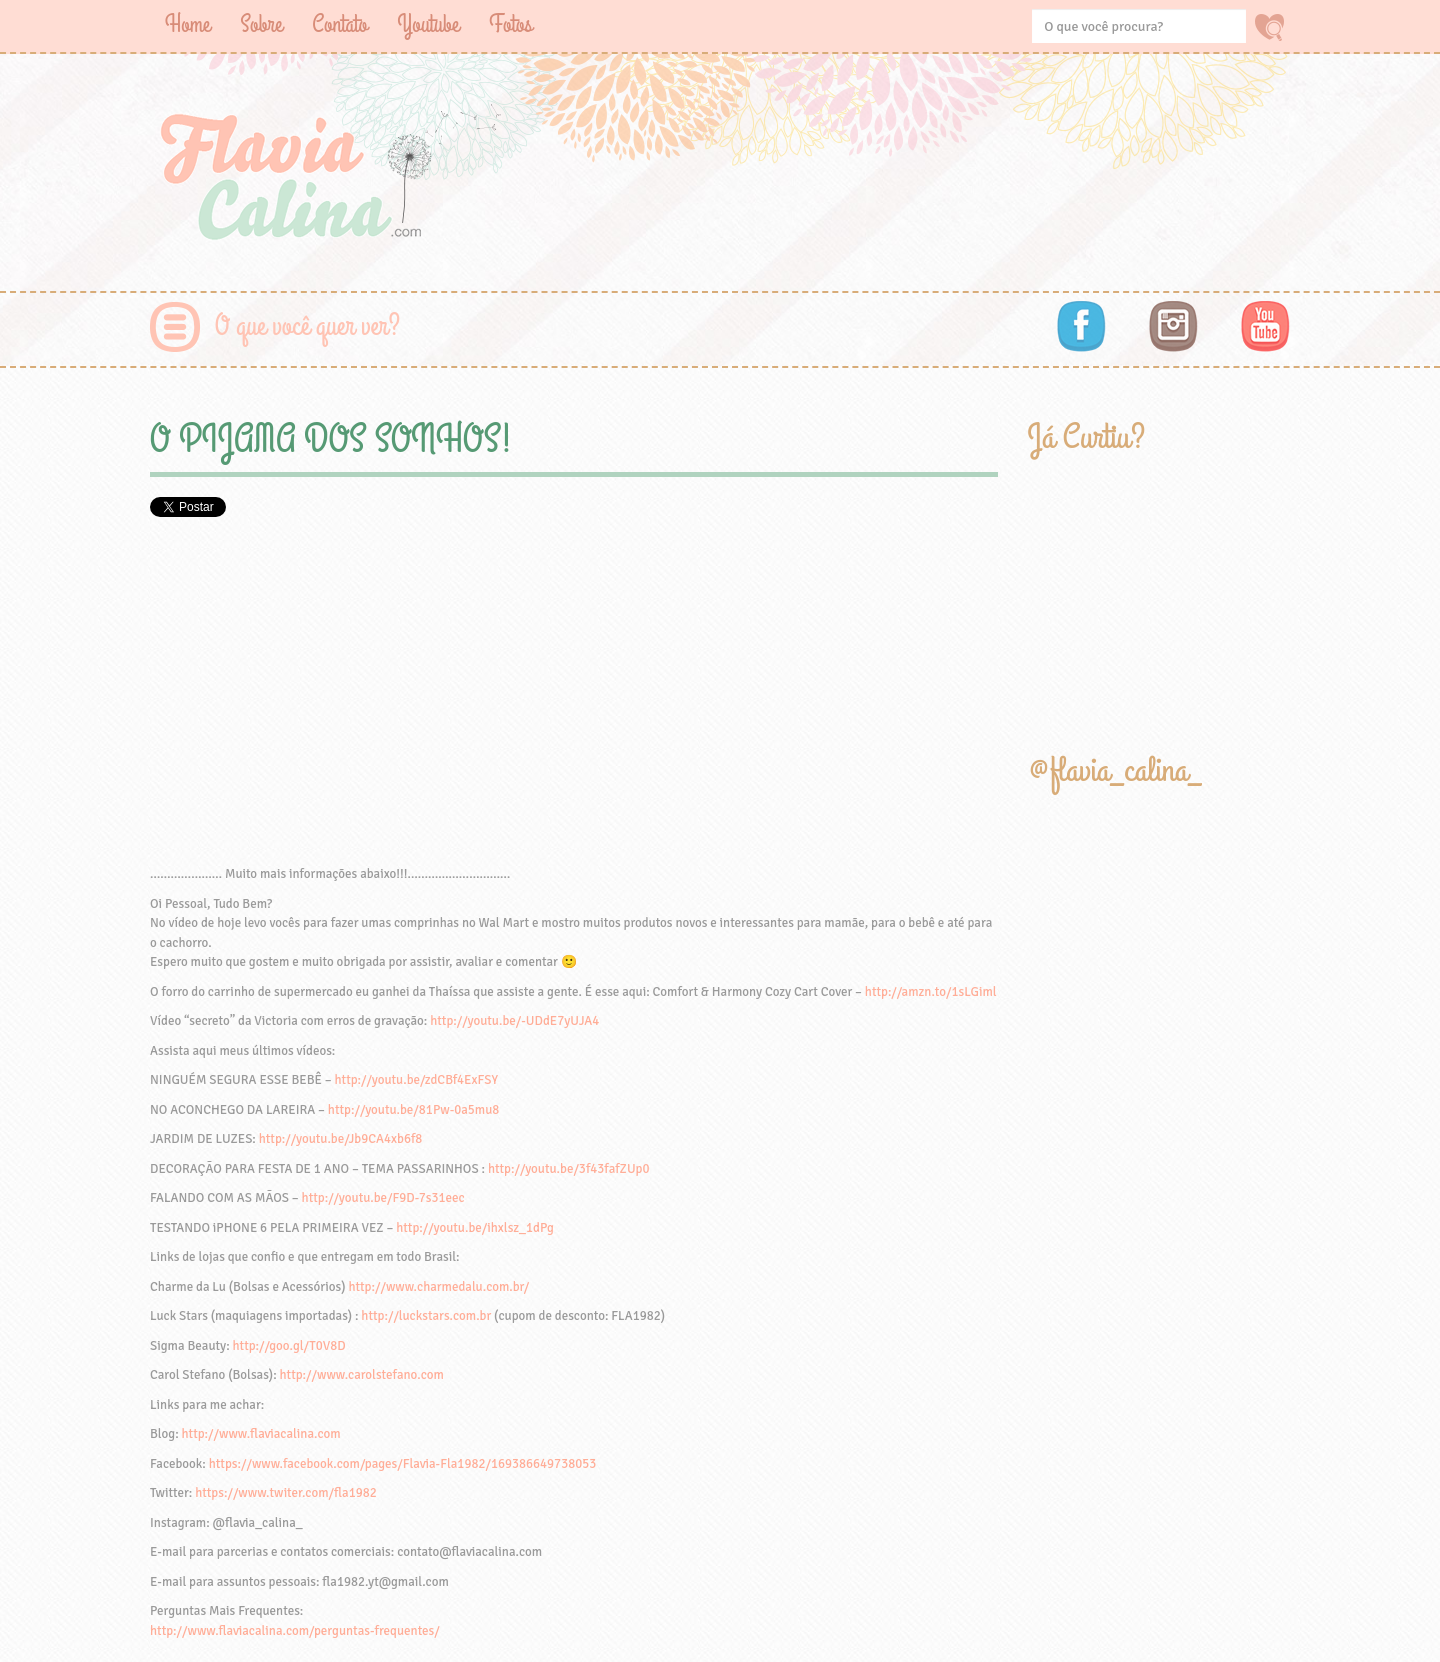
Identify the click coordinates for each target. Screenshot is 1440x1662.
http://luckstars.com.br (426, 1316)
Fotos (510, 24)
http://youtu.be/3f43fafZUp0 (569, 1169)
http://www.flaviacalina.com (261, 1434)
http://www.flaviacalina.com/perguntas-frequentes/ (295, 1631)
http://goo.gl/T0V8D (289, 1346)
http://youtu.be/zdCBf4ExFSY (416, 1080)
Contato (339, 24)
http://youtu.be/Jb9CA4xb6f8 (341, 1139)
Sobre (261, 24)
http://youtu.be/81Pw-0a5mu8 (414, 1110)
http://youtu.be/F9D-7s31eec (383, 1198)
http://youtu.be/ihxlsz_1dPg (475, 1228)
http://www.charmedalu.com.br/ (438, 1287)
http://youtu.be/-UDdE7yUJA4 (514, 1021)
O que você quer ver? (307, 326)
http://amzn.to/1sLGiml (931, 992)
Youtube (428, 24)
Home (187, 24)
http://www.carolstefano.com (362, 1375)
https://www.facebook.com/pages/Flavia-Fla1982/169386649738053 (403, 1464)
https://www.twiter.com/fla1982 (286, 1493)
